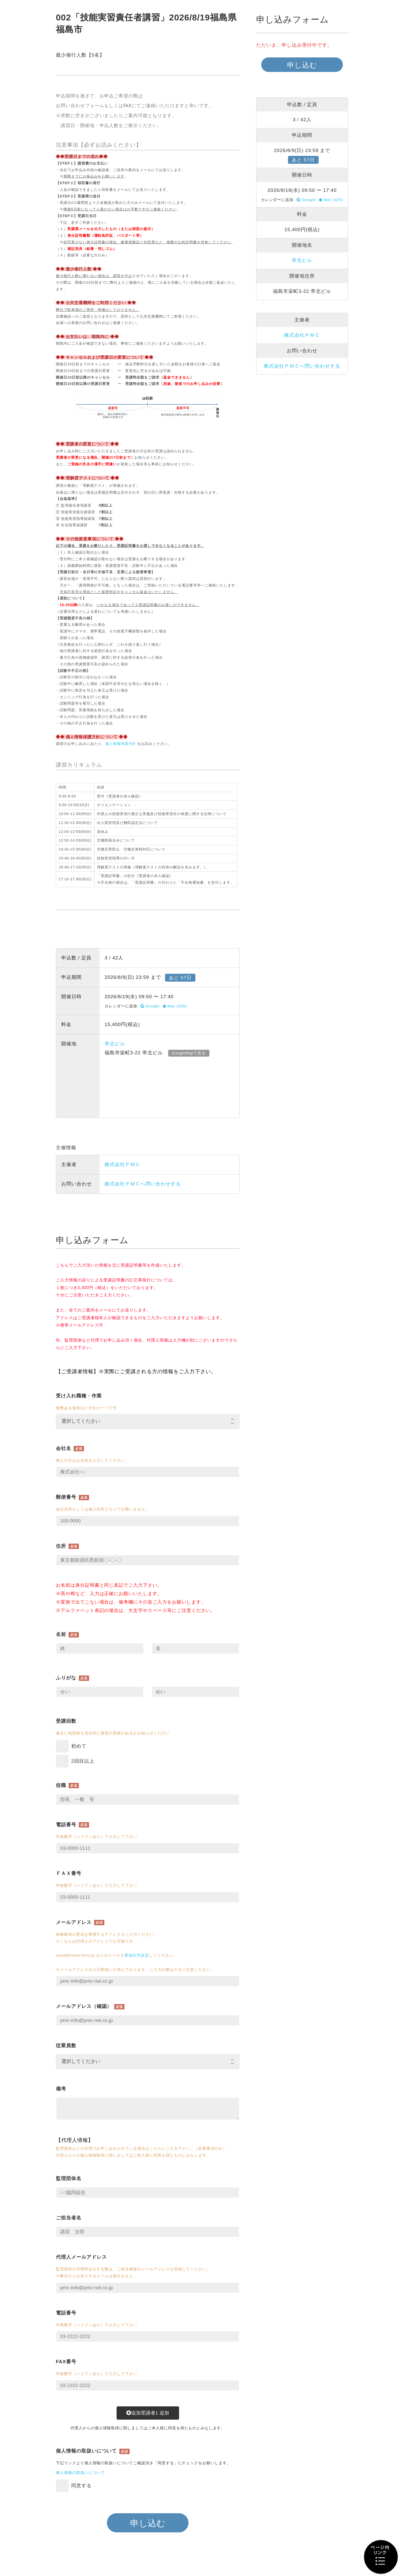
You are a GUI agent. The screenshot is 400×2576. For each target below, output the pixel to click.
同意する (81, 2486)
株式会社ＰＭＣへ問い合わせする (143, 1183)
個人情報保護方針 (121, 744)
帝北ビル (115, 1043)
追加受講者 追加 (147, 2413)
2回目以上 (82, 1761)
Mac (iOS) (175, 1006)
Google (150, 1006)
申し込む (147, 2523)
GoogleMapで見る (189, 1053)
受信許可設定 (136, 1955)
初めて (78, 1746)
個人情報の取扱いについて (80, 2473)
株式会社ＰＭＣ (122, 1164)
